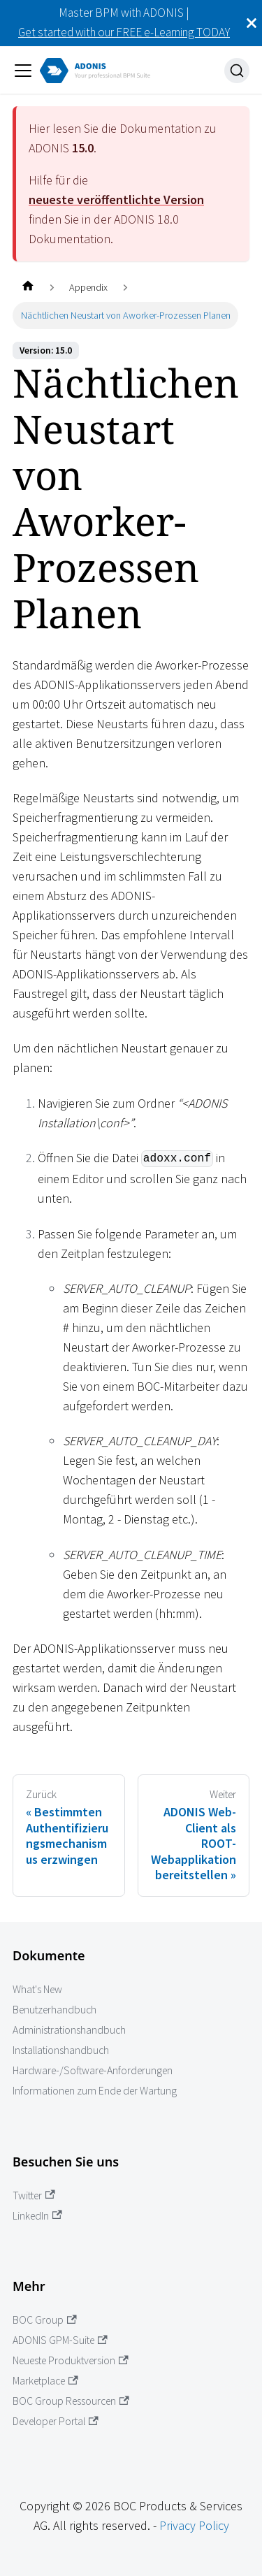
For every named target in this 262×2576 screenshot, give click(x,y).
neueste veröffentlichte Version (116, 199)
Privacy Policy (194, 2525)
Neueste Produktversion (71, 2360)
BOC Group (45, 2320)
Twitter (34, 2195)
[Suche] (236, 70)
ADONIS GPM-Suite (60, 2340)
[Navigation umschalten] (23, 70)
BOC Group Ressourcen (71, 2401)
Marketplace (45, 2380)
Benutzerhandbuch (54, 2009)
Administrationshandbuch (69, 2029)
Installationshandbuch (61, 2050)
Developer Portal (56, 2421)
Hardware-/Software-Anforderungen (93, 2070)
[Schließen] (251, 23)
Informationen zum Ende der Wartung (95, 2090)
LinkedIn (37, 2215)
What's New (37, 1989)
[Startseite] (28, 287)
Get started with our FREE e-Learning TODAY (124, 32)
